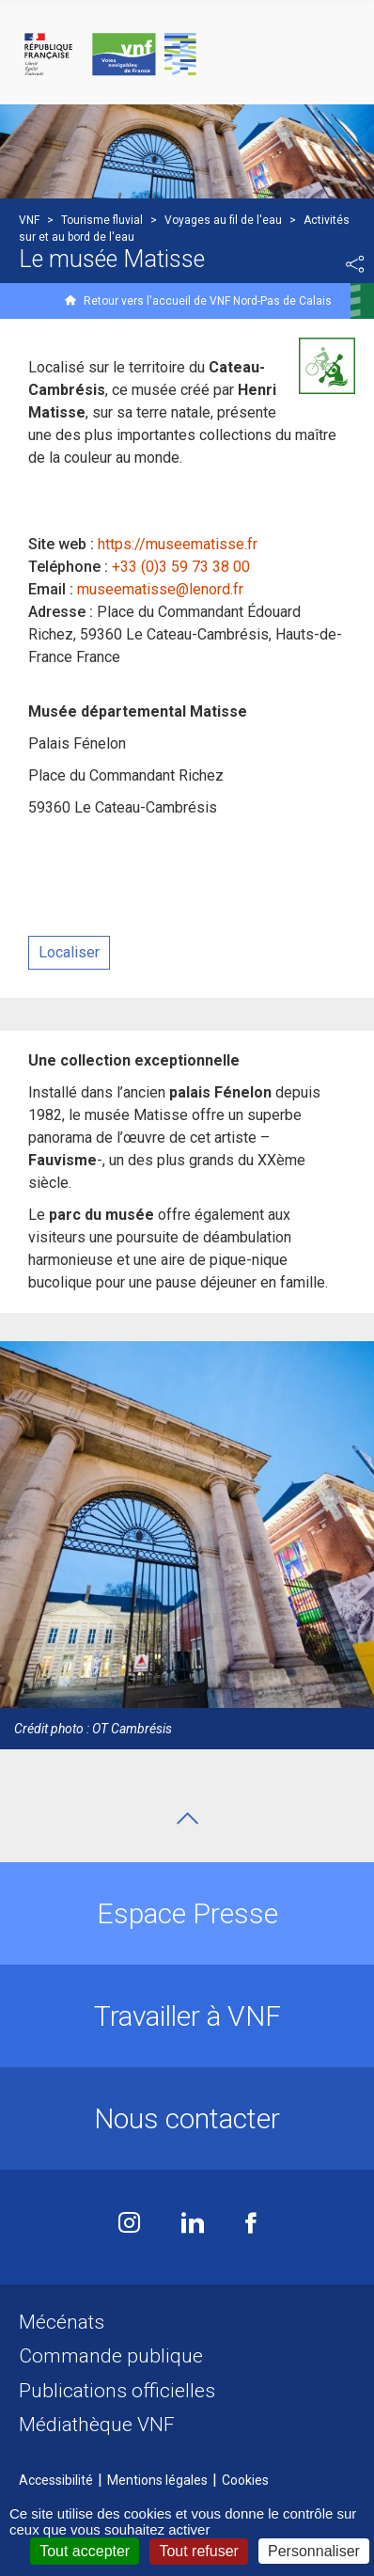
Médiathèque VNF (97, 2424)
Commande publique (111, 2356)
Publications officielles (117, 2390)
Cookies (245, 2480)
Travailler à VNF (187, 2015)
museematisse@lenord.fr (160, 589)
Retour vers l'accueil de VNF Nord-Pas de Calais (208, 301)
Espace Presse (187, 1913)
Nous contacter (187, 2118)
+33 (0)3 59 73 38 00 (181, 567)
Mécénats (61, 2322)
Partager (355, 264)
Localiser (69, 952)
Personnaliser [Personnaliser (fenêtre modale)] (314, 2551)
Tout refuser (198, 2551)
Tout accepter (84, 2551)
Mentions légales (157, 2480)
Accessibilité (56, 2480)
